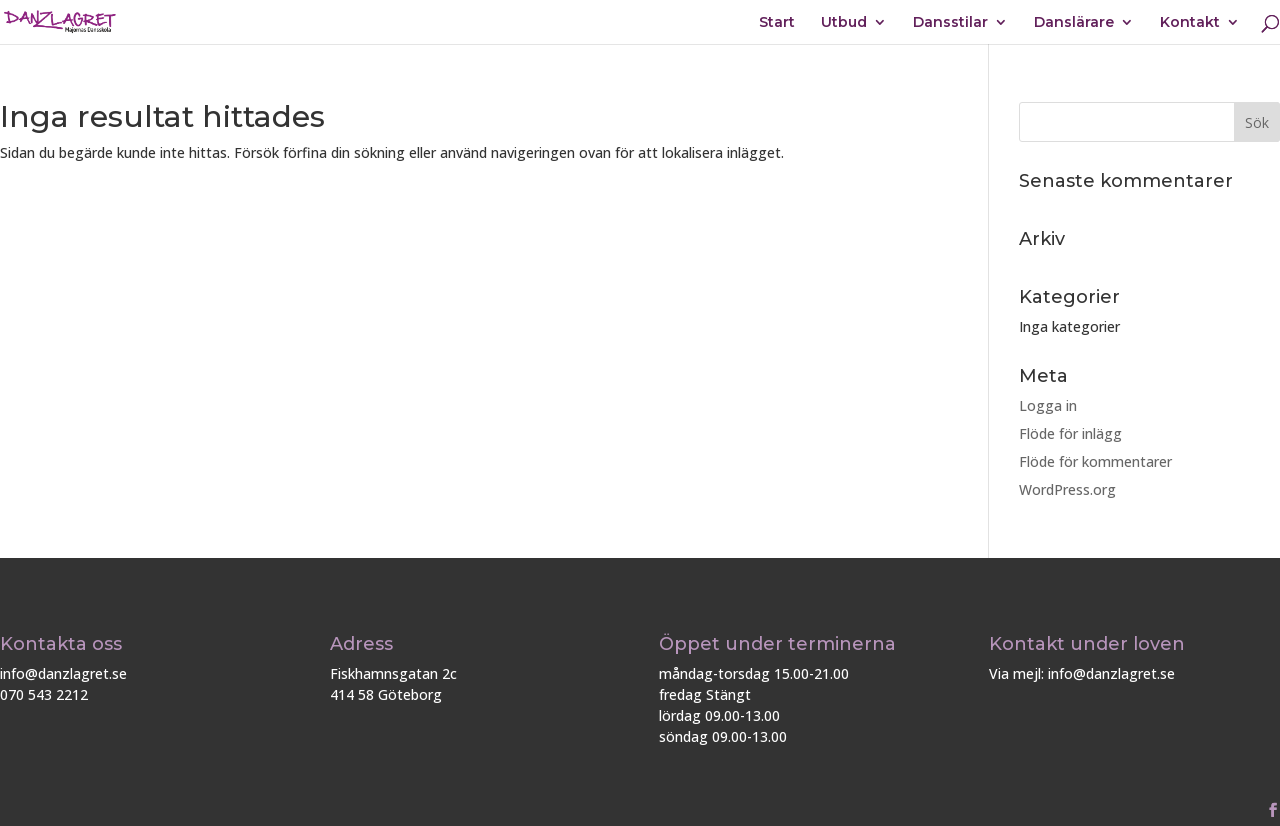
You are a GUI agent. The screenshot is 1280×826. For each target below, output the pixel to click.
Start (777, 23)
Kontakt (1190, 23)
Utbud (844, 23)
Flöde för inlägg (1070, 433)
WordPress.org (1067, 489)
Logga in (1048, 405)
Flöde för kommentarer (1095, 461)
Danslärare (1074, 23)
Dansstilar (950, 23)
